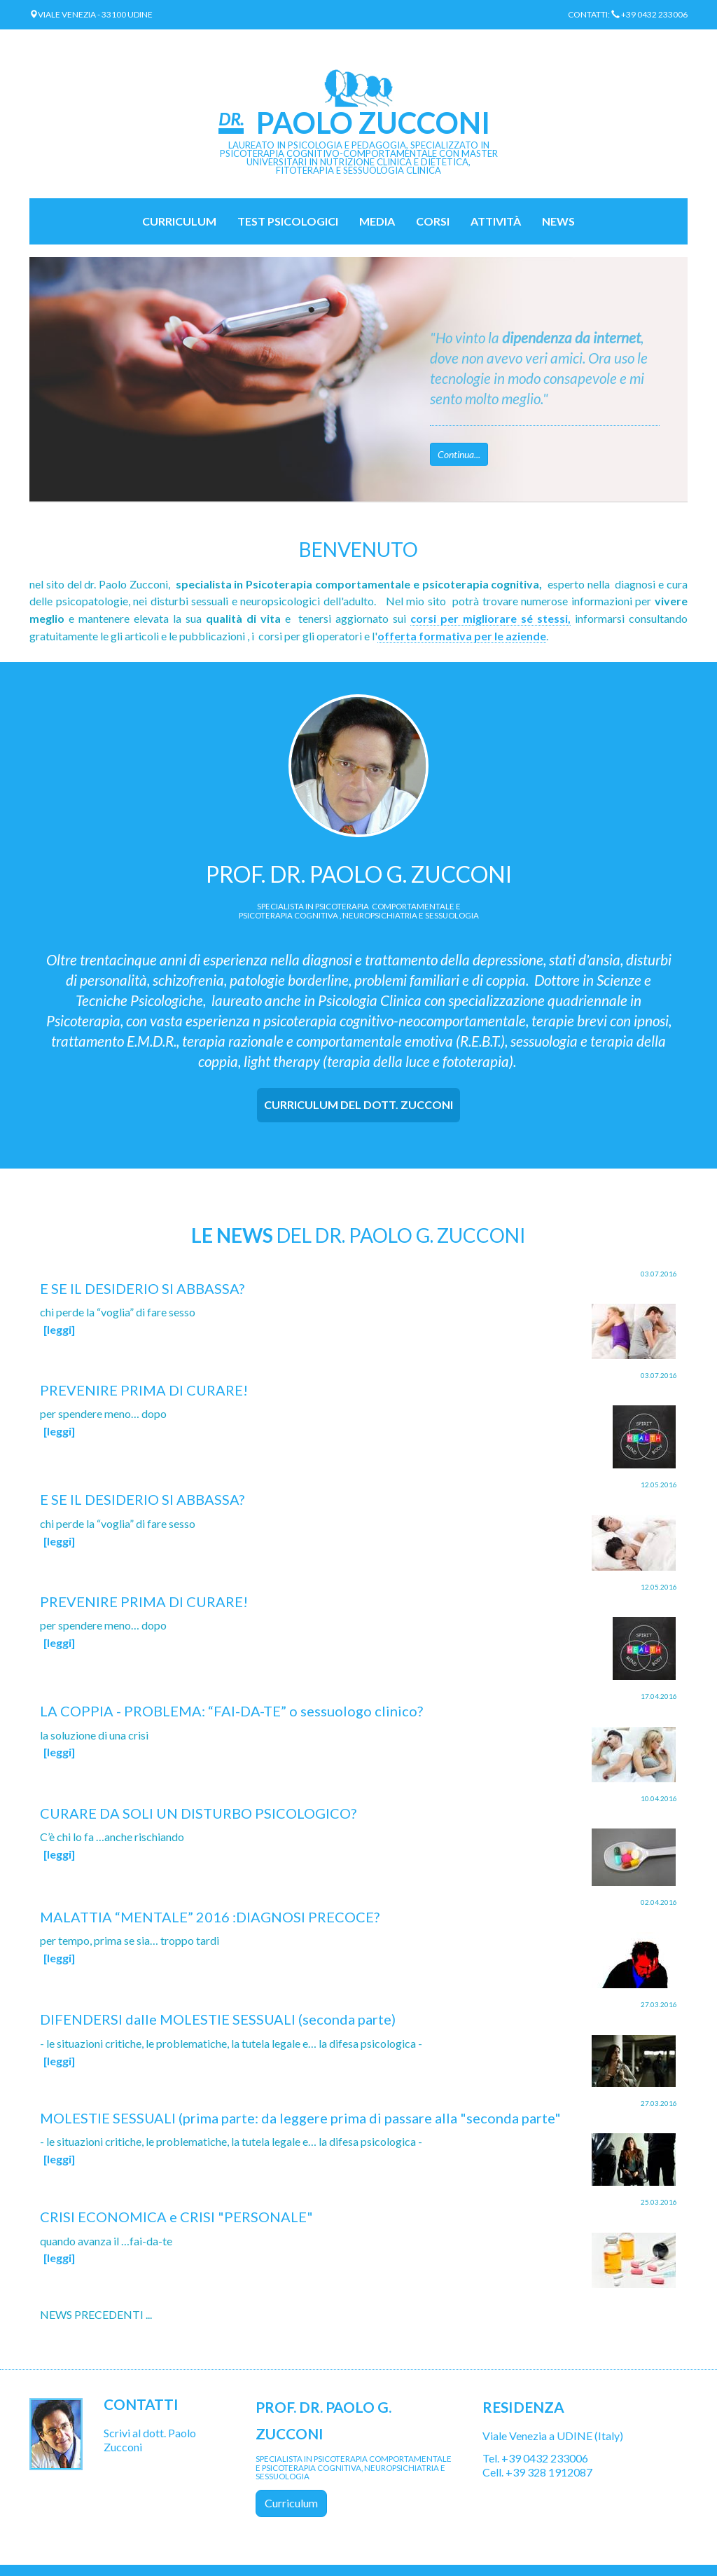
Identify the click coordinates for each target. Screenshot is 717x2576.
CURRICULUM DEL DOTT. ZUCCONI (358, 1104)
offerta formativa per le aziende (461, 635)
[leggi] (59, 1329)
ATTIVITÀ (496, 221)
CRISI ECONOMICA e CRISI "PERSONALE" (176, 2216)
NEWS (558, 221)
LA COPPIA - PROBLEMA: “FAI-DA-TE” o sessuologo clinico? (231, 1710)
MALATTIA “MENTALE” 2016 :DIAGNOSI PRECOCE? (210, 1916)
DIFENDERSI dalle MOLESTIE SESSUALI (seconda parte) (218, 2019)
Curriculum (179, 221)
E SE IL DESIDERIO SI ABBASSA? (142, 1288)
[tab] (358, 1105)
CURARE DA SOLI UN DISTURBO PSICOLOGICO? (198, 1813)
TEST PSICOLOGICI (287, 221)
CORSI (433, 221)
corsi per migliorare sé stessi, (490, 618)
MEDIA (377, 221)
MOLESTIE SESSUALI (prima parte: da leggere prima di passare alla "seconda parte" (300, 2117)
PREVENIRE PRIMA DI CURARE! (144, 1390)
